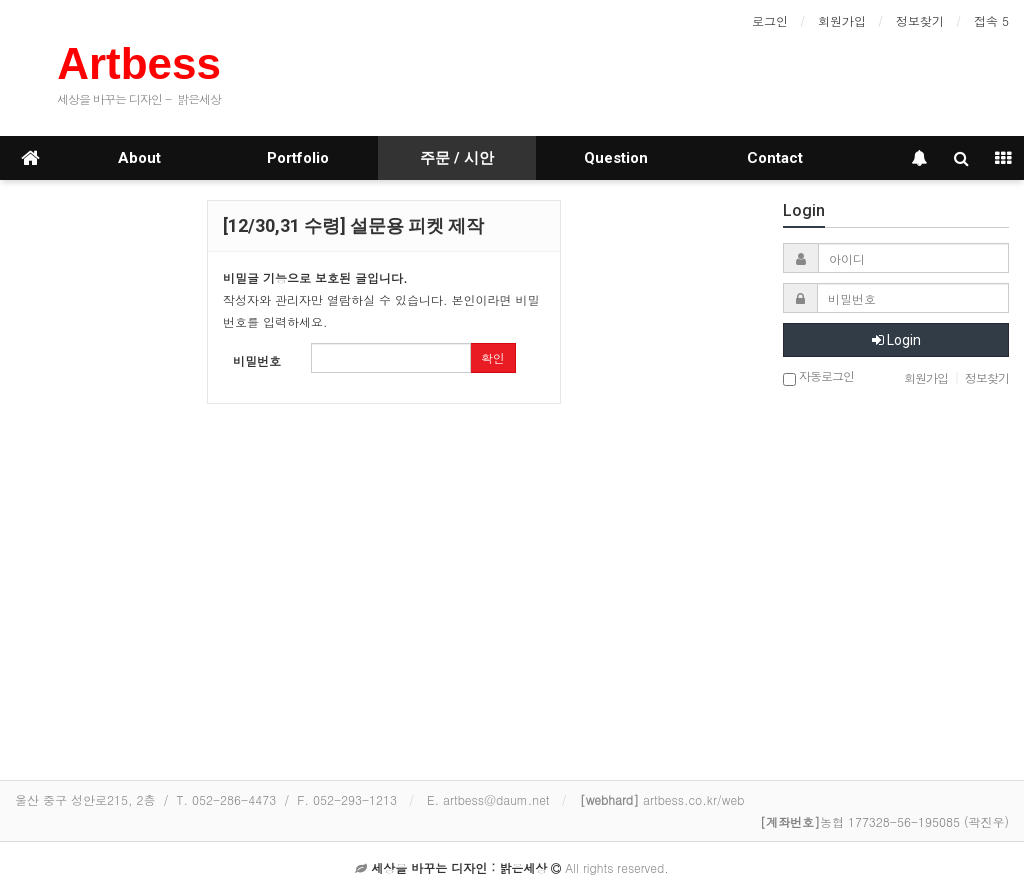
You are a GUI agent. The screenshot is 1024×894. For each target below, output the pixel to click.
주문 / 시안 (457, 158)
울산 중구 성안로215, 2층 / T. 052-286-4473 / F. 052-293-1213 (206, 799)
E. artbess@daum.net (488, 799)
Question (616, 158)
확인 (493, 357)
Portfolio (298, 158)
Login (896, 340)
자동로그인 (818, 377)
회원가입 (842, 20)
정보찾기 (920, 20)
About (139, 158)
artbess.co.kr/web (662, 799)
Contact (775, 158)
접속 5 (991, 20)
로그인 (770, 20)
